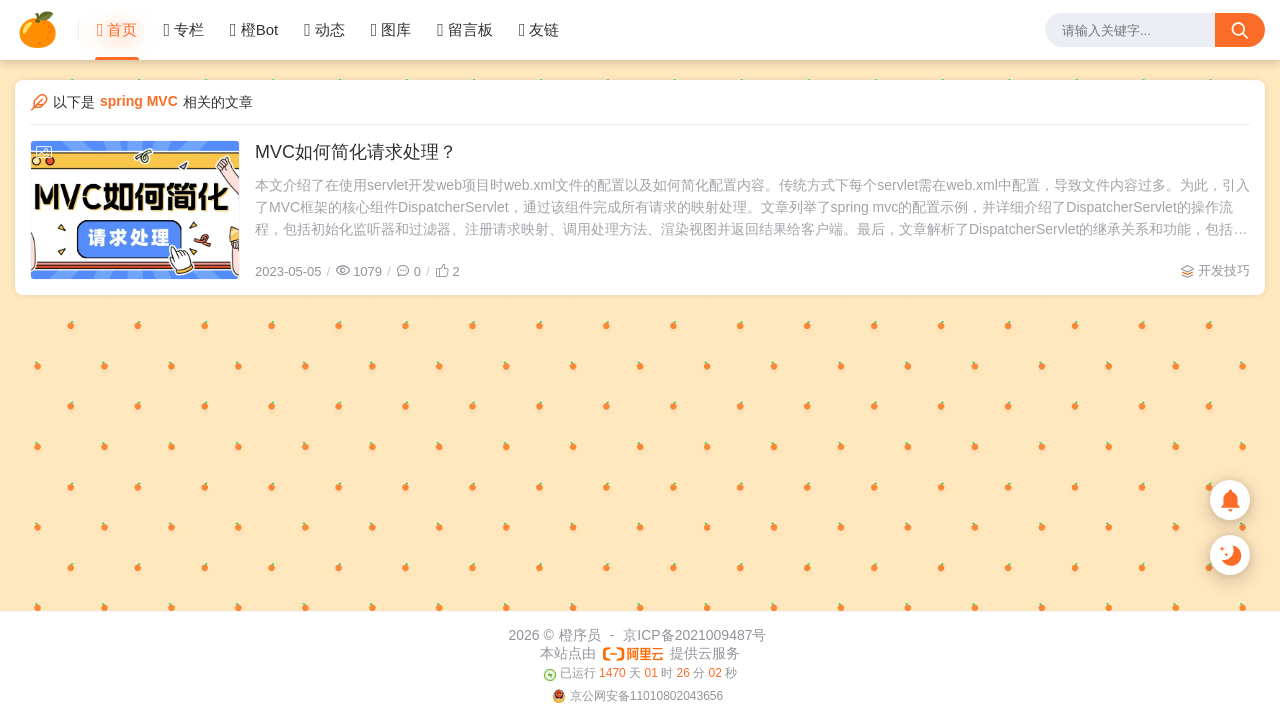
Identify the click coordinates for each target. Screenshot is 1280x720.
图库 (391, 30)
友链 (539, 30)
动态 (324, 30)
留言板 (465, 30)
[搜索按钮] (1240, 30)
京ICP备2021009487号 (694, 635)
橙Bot (254, 30)
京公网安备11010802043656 (646, 696)
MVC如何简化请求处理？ (356, 152)
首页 (117, 30)
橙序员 (580, 635)
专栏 (183, 30)
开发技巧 (1224, 270)
